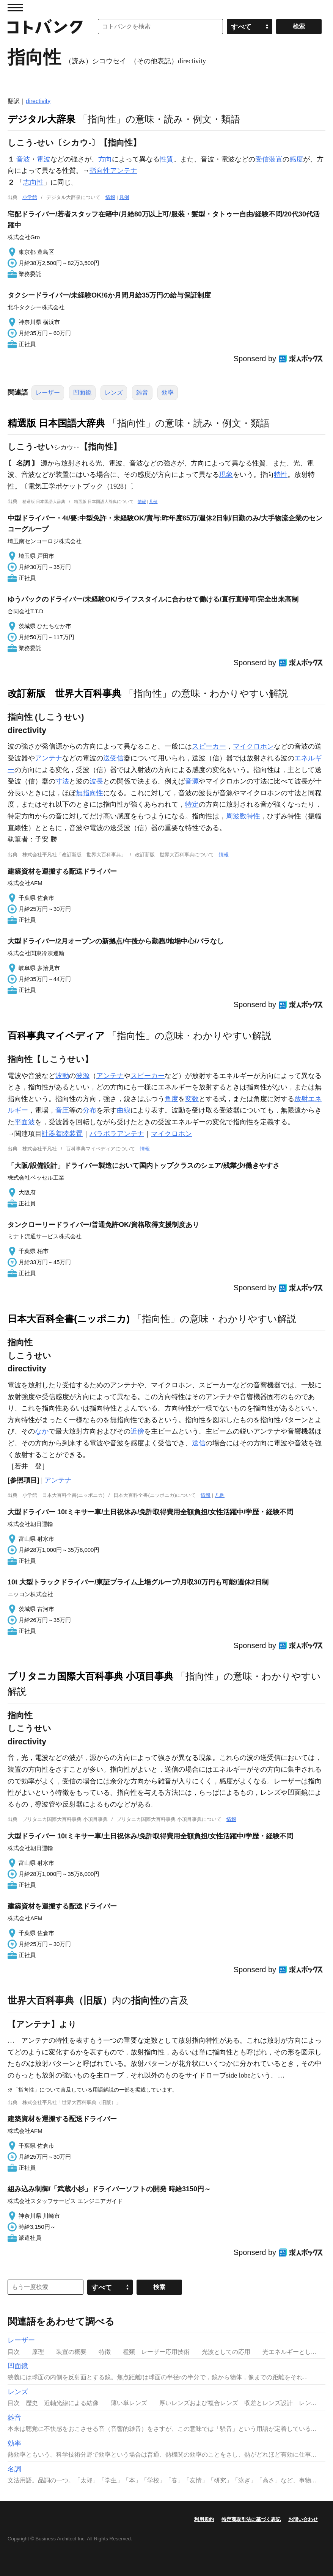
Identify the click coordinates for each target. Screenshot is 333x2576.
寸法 (62, 781)
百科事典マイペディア (56, 1035)
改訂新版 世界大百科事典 (64, 693)
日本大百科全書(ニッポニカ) (69, 1318)
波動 (62, 1076)
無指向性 (89, 793)
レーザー (48, 392)
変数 (192, 1099)
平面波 (24, 1122)
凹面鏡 (82, 392)
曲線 (123, 1110)
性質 (166, 159)
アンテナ (48, 758)
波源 (83, 1076)
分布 (89, 1110)
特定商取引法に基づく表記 (251, 2519)
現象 (226, 474)
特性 (280, 474)
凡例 (124, 197)
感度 (296, 159)
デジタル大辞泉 (41, 119)
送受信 (113, 758)
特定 (192, 804)
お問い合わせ (303, 2519)
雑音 (142, 392)
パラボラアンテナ (117, 1134)
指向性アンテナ (113, 170)
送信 (199, 1443)
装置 (276, 159)
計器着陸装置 (62, 1134)
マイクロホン (253, 746)
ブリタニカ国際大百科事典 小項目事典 (90, 1676)
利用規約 (204, 2519)
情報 (110, 197)
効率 (168, 392)
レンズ (114, 392)
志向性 (33, 182)
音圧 (62, 1110)
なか (42, 1431)
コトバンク (45, 26)
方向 (105, 159)
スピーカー (209, 746)
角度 (171, 1099)
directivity (38, 101)
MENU (15, 7)
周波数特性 (243, 816)
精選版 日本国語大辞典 (56, 423)
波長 (96, 781)
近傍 (137, 1431)
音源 (192, 781)
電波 (43, 159)
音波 (23, 159)
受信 (262, 159)
